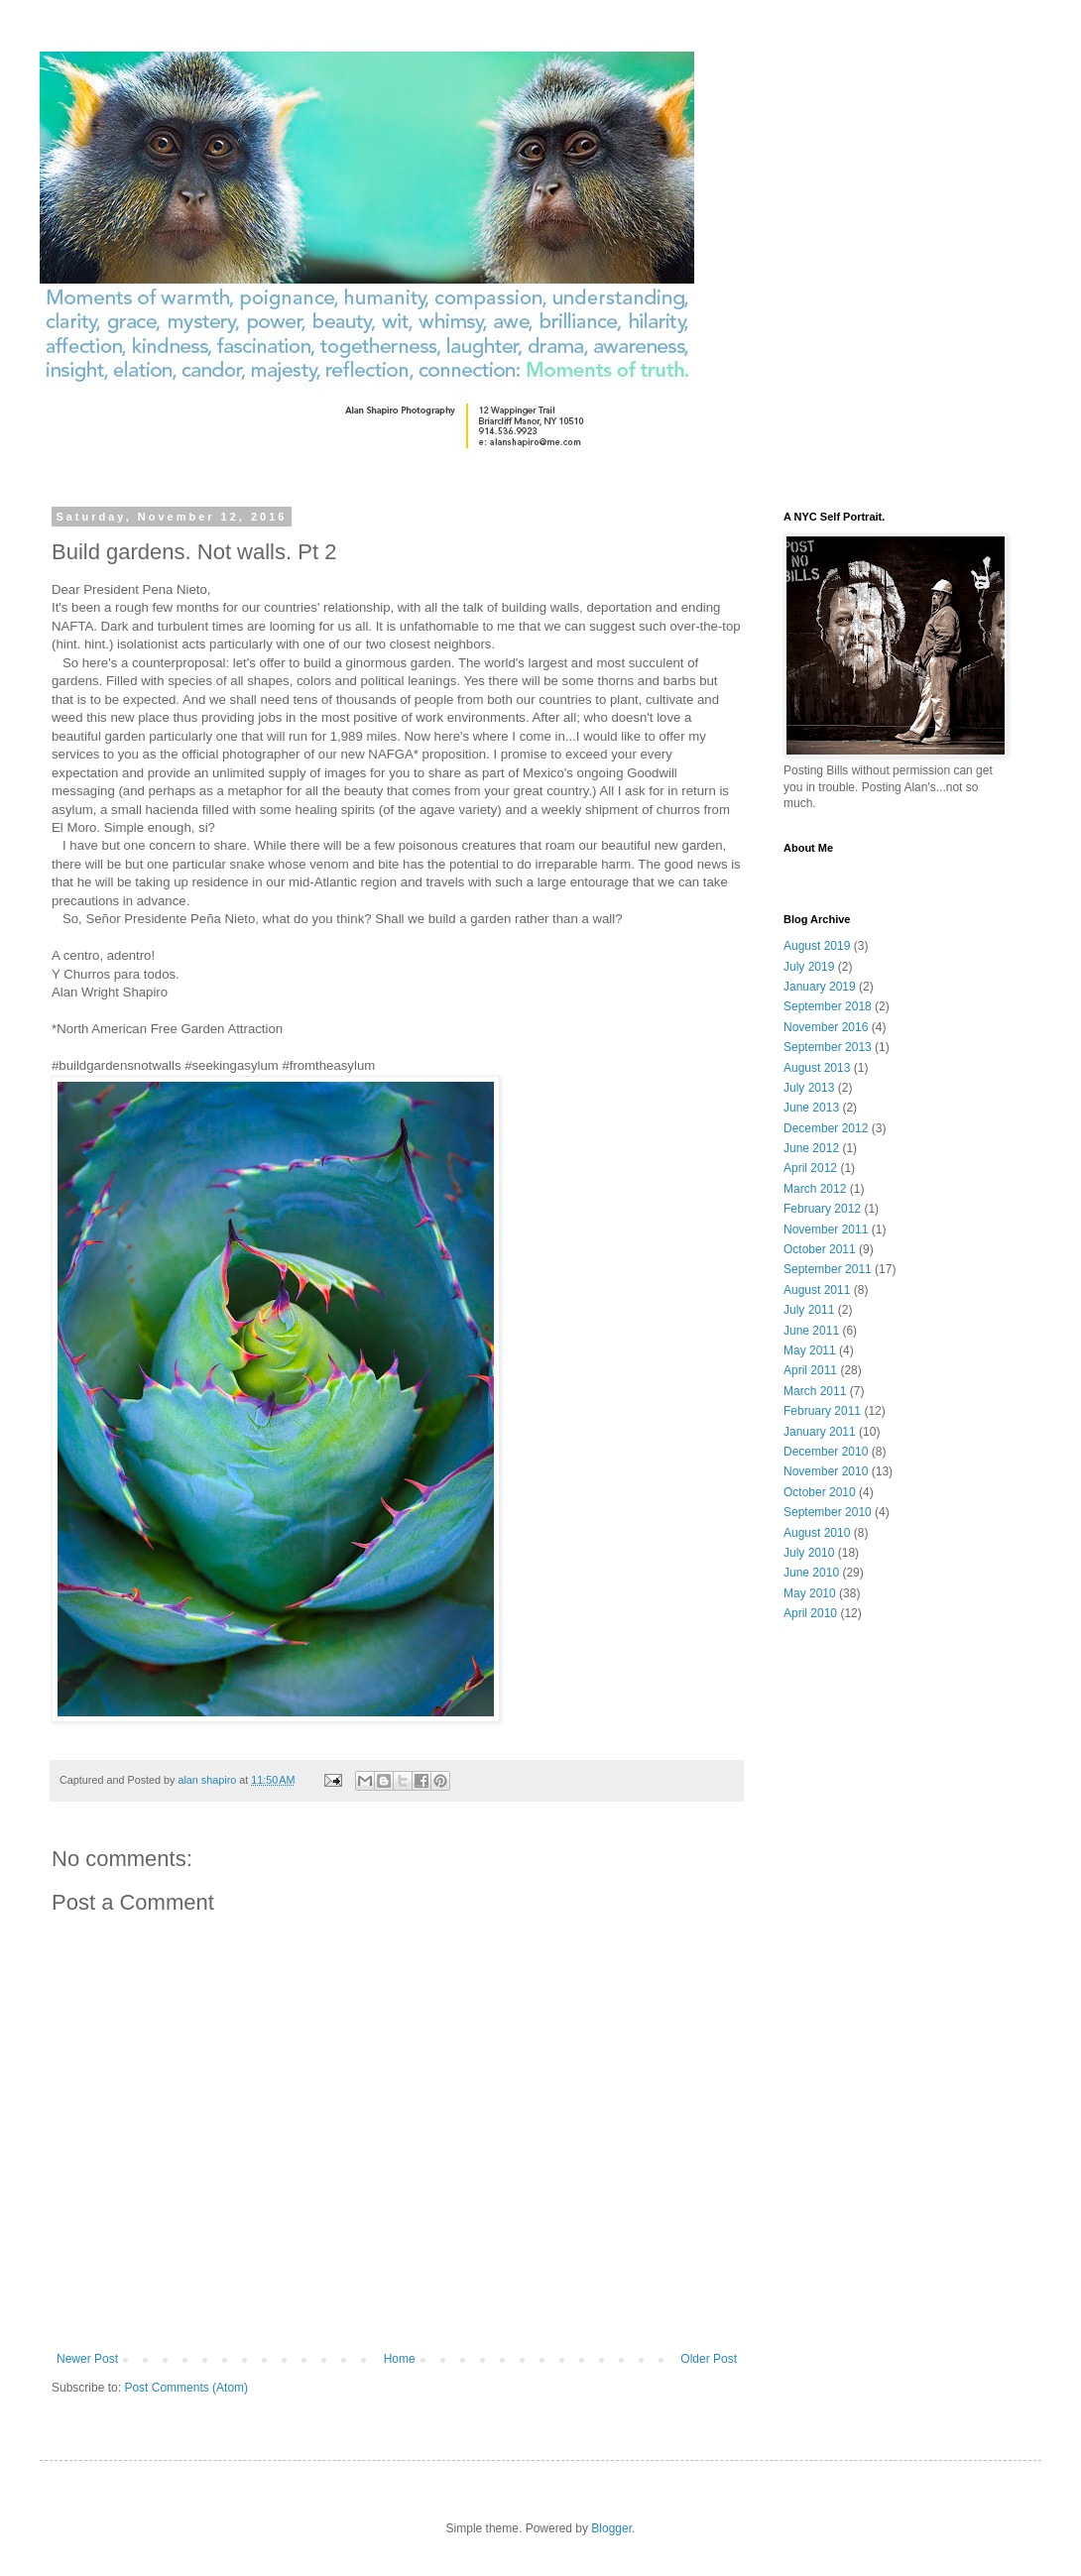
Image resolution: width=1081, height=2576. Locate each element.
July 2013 (808, 1088)
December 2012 (825, 1128)
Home (400, 2359)
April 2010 (810, 1613)
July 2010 (808, 1553)
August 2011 (816, 1290)
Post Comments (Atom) (186, 2388)
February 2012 (822, 1209)
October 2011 (819, 1249)
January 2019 (819, 987)
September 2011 (827, 1269)
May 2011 (809, 1350)
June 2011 (811, 1331)
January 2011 (819, 1432)
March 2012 (814, 1189)
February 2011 (822, 1411)
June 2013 (811, 1107)
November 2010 (825, 1471)
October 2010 (819, 1492)
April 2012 (810, 1168)
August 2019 (816, 946)
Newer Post (87, 2359)
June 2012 (811, 1148)
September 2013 (827, 1047)
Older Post (708, 2359)
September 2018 (827, 1006)
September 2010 (827, 1512)
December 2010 (825, 1452)
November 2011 (825, 1229)
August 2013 (816, 1068)
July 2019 (808, 967)
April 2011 (810, 1370)
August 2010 (816, 1533)
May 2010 (809, 1593)
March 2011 (814, 1391)
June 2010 (811, 1573)
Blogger (611, 2528)
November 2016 (825, 1027)
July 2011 (808, 1310)
